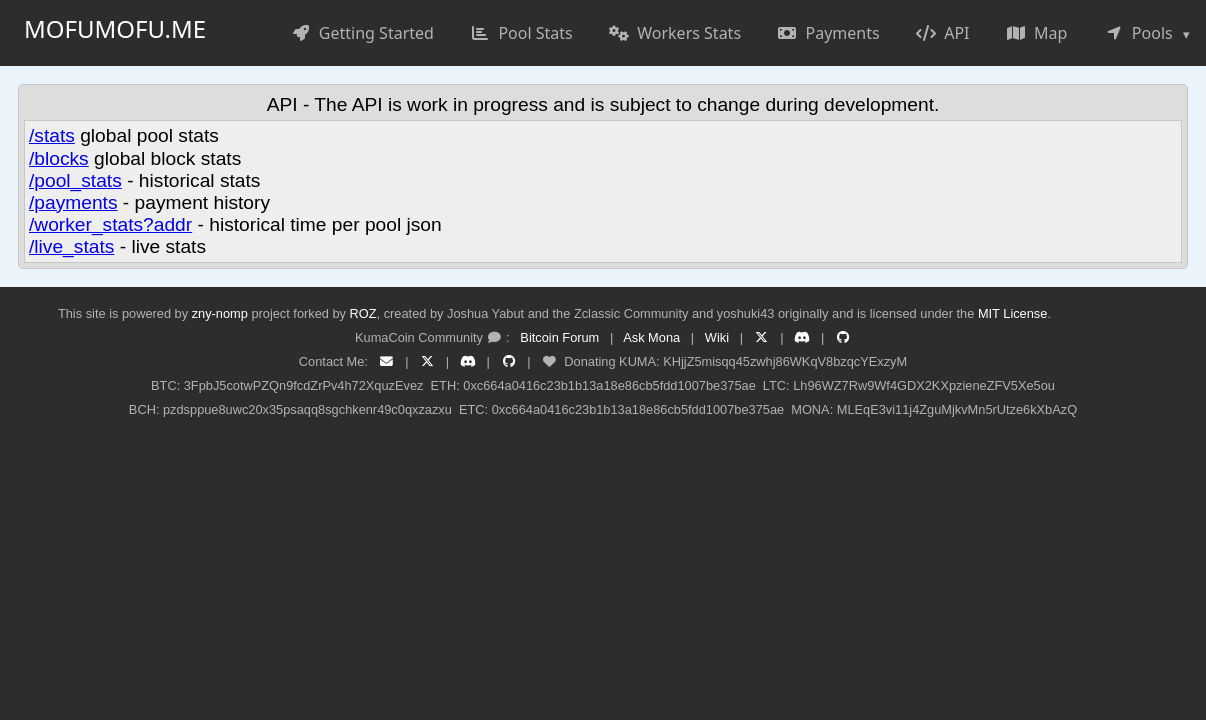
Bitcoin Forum (559, 337)
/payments (73, 202)
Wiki (717, 337)
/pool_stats (75, 180)
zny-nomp (220, 313)
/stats (52, 135)
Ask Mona (651, 337)
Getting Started (362, 33)
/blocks (59, 158)
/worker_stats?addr (110, 224)
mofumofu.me (115, 28)
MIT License (1012, 313)
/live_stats (71, 246)
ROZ (363, 313)
